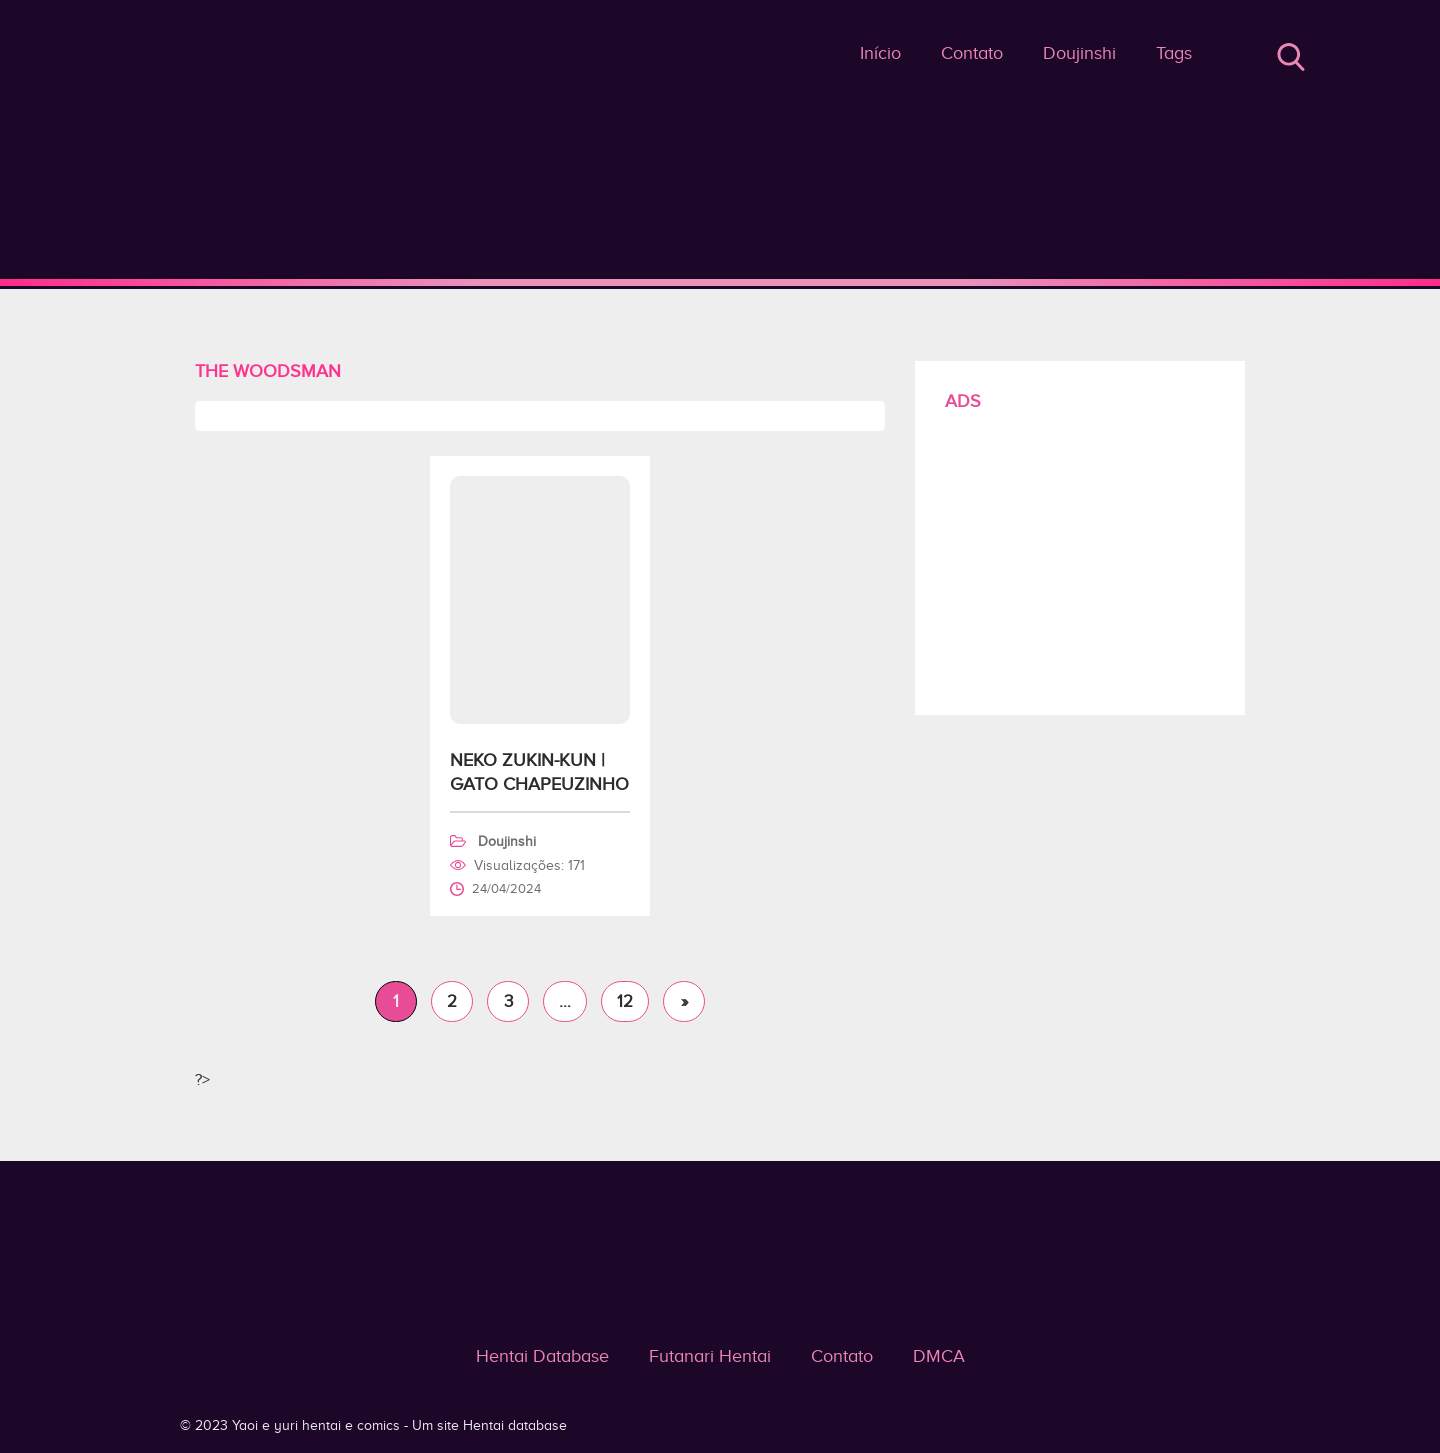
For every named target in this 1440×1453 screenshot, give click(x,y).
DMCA (939, 1356)
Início (880, 53)
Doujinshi (1079, 53)
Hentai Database (542, 1356)
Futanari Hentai (710, 1356)
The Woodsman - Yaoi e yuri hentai (720, 282)
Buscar (1291, 57)
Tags (1174, 53)
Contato (972, 53)
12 (625, 1001)
